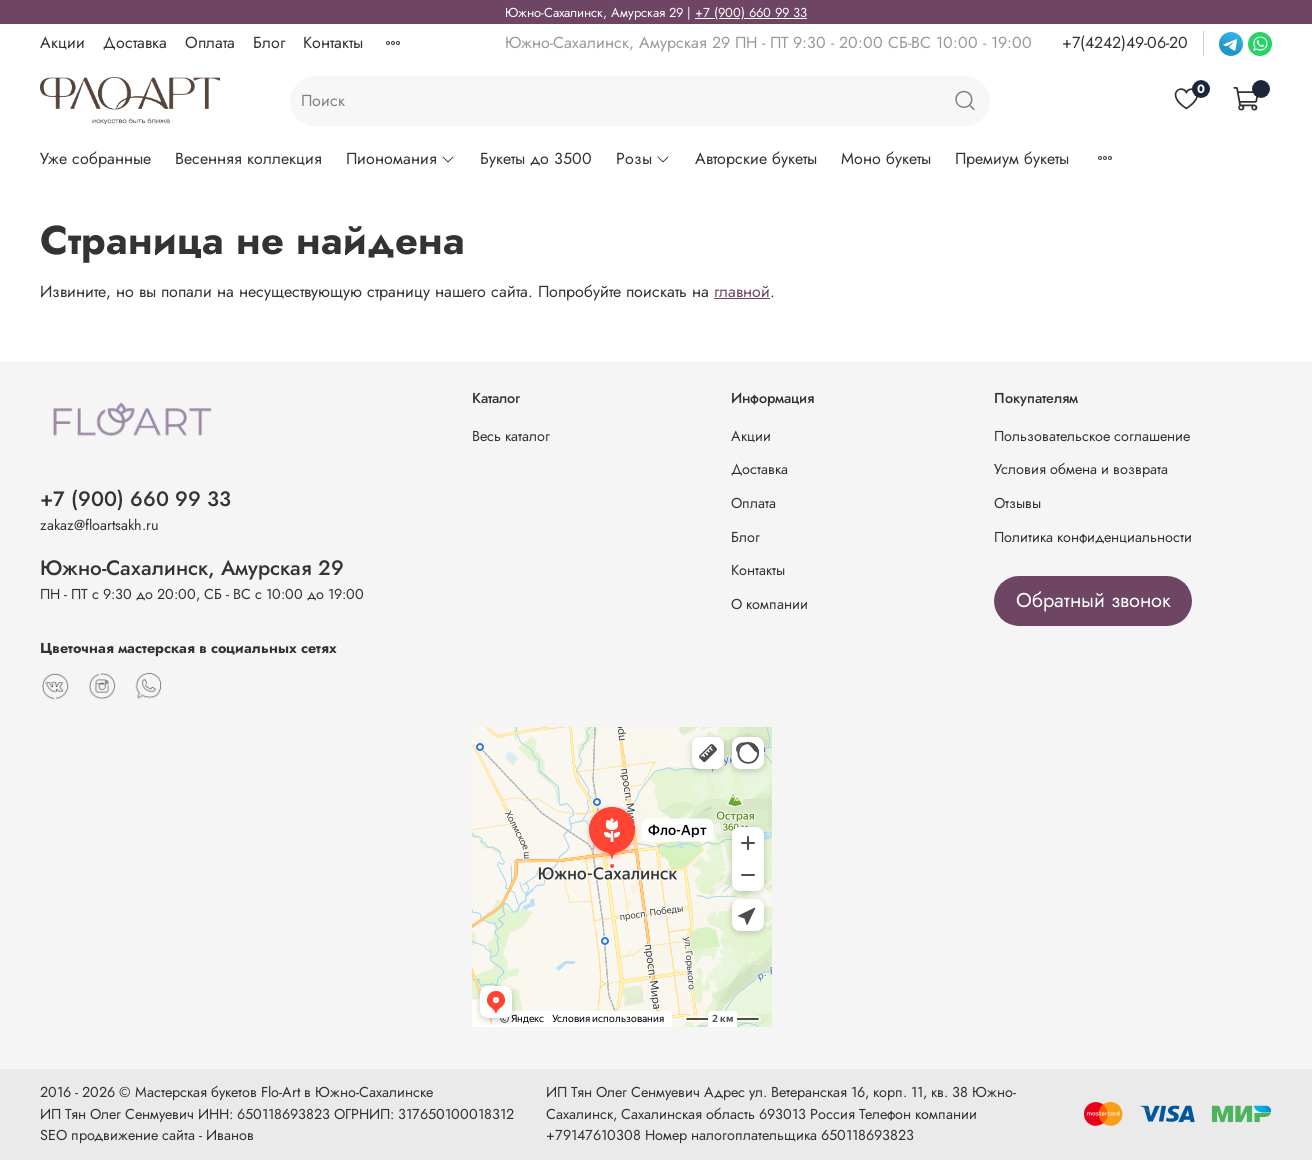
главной (742, 291)
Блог (269, 42)
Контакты (333, 42)
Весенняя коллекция (248, 158)
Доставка (135, 42)
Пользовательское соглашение (1092, 436)
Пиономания (401, 158)
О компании (769, 604)
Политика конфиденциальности (1093, 537)
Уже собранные (95, 158)
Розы (643, 158)
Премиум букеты (1012, 158)
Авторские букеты (756, 158)
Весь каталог (511, 436)
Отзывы (1017, 503)
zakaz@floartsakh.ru (99, 525)
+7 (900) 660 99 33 (751, 12)
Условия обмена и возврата (1081, 469)
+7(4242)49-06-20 (1125, 42)
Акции (62, 42)
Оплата (210, 42)
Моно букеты (886, 158)
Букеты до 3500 (536, 158)
